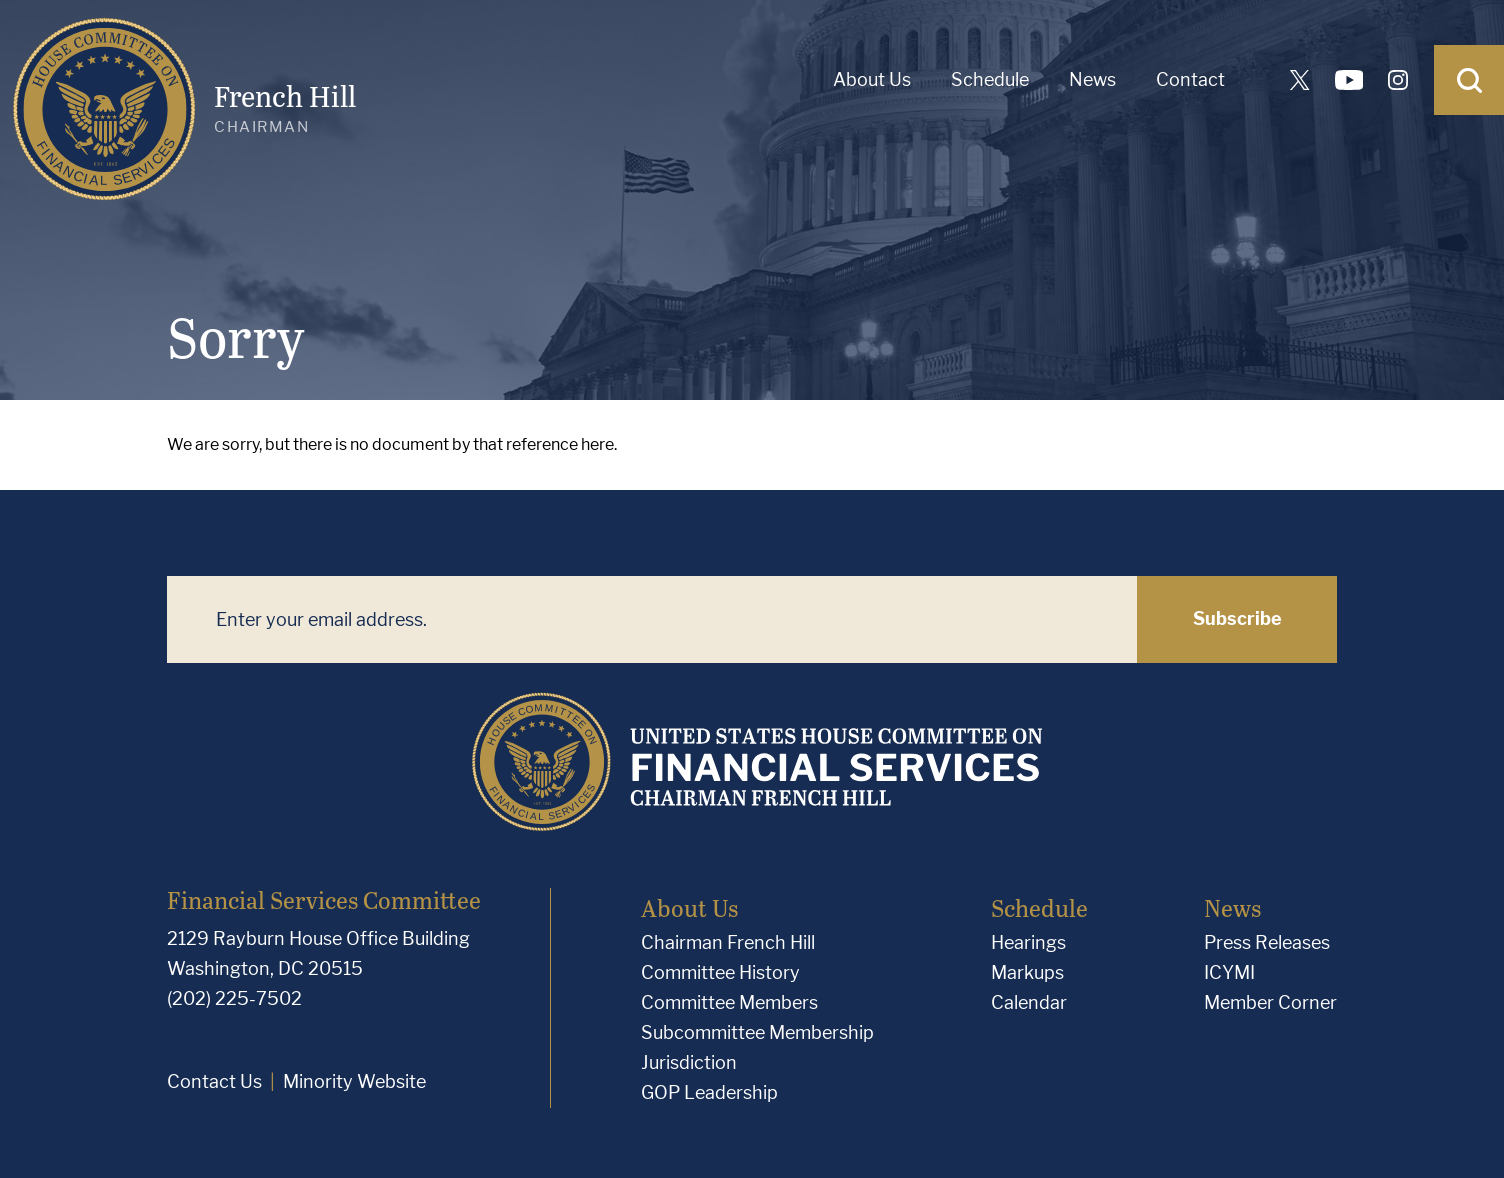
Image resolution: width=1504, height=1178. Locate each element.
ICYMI (1229, 972)
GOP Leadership (709, 1092)
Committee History (720, 972)
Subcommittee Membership (757, 1032)
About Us (872, 79)
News (1092, 79)
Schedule (990, 79)
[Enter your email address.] (652, 619)
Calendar (1029, 1002)
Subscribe (1237, 618)
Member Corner (1270, 1002)
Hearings (1028, 942)
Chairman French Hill (728, 942)
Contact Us (214, 1081)
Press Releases (1267, 942)
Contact (1190, 79)
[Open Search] (1469, 80)
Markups (1027, 972)
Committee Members (729, 1002)
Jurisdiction (689, 1062)
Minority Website (354, 1081)
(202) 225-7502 (234, 998)
